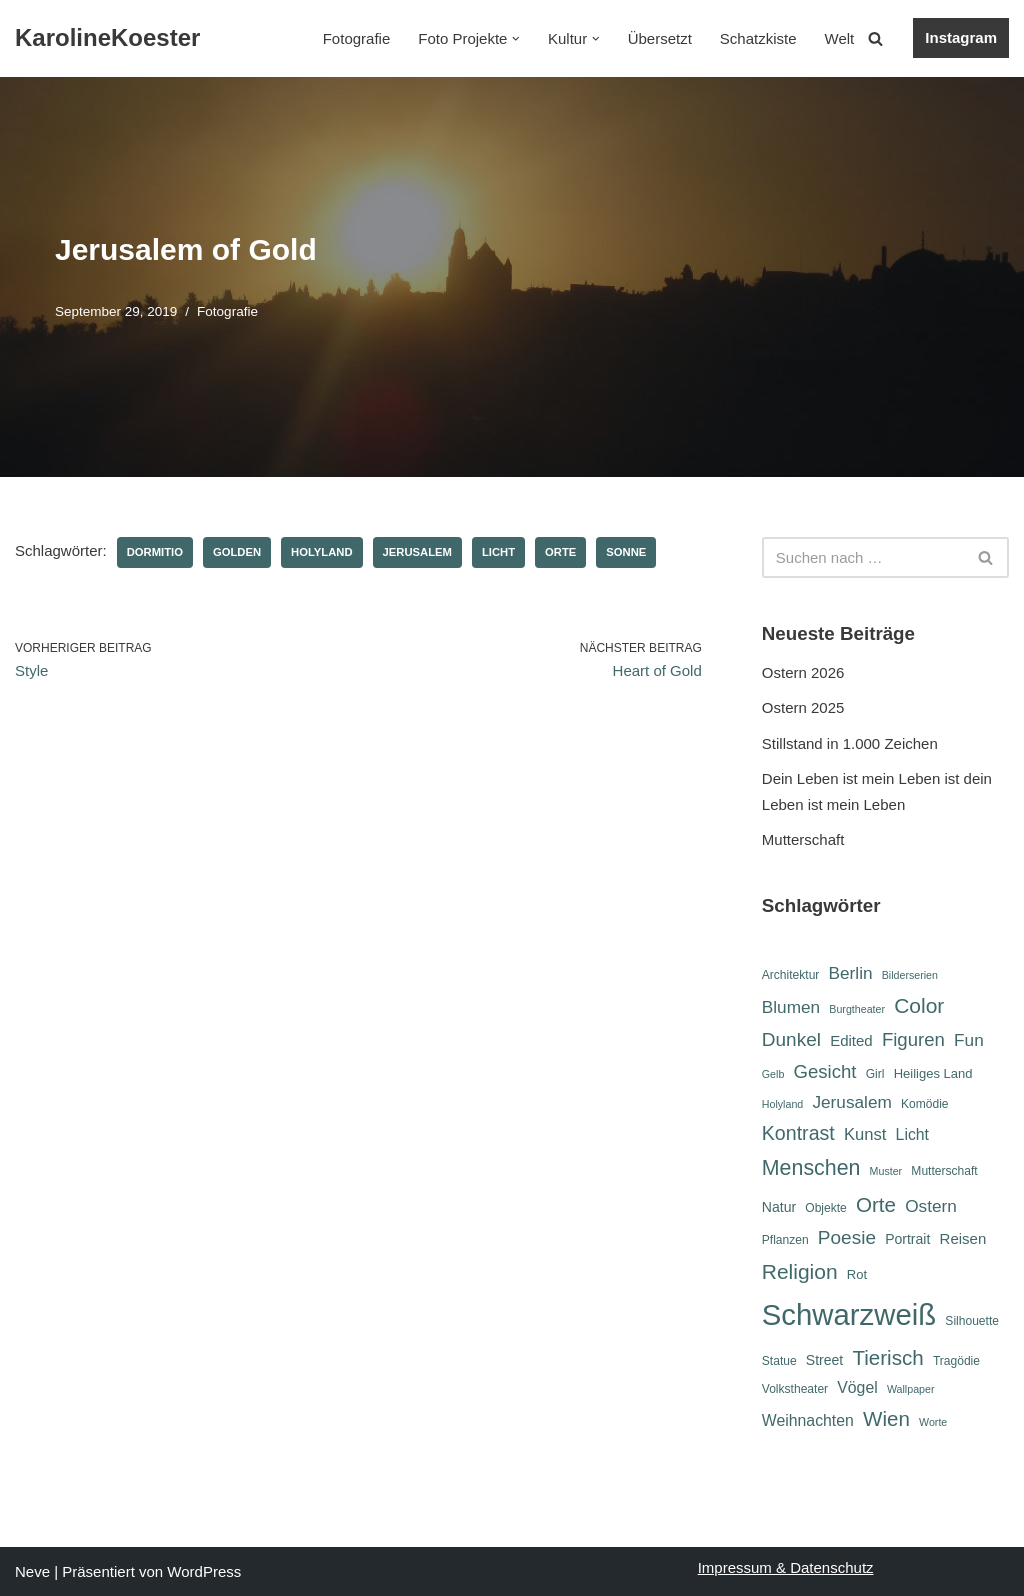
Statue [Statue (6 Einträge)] (779, 1361)
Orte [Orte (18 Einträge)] (876, 1204)
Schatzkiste (758, 38)
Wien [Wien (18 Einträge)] (886, 1418)
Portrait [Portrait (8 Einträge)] (907, 1239)
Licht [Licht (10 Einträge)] (912, 1134)
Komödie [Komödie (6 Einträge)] (925, 1104)
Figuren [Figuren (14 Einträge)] (913, 1039)
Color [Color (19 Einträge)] (919, 1005)
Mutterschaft (803, 839)
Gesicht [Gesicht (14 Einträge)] (824, 1071)
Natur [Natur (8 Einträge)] (779, 1207)
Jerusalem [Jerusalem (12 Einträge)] (851, 1102)
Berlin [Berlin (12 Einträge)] (851, 973)
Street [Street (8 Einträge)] (824, 1360)
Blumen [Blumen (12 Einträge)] (791, 1007)
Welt (840, 38)
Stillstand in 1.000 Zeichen (850, 743)
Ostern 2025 (803, 707)
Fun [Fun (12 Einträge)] (969, 1040)
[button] (516, 39)
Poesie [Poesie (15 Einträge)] (847, 1237)
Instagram (961, 37)
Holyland (321, 552)
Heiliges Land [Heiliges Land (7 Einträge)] (933, 1073)
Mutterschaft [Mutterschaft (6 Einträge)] (944, 1171)
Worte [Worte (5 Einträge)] (933, 1422)
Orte (560, 552)
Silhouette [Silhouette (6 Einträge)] (972, 1321)
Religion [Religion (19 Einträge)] (800, 1271)
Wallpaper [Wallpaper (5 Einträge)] (911, 1389)
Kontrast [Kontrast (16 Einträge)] (798, 1133)
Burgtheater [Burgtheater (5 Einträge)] (857, 1009)
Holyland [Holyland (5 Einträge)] (782, 1104)
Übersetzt (660, 38)
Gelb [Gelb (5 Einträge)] (773, 1074)
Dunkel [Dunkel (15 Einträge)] (791, 1039)
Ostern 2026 (803, 672)
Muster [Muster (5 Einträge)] (886, 1171)
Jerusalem (417, 552)
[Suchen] (875, 38)
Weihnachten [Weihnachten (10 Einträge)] (808, 1420)
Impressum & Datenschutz (786, 1567)
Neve (32, 1571)
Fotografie (357, 38)
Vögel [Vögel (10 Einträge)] (857, 1387)
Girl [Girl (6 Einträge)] (875, 1074)
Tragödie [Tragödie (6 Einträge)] (956, 1361)
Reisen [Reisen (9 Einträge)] (963, 1238)
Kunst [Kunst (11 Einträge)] (865, 1134)
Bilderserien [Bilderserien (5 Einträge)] (910, 975)
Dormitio (155, 552)
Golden (237, 552)
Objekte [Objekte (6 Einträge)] (826, 1208)
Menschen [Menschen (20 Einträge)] (811, 1168)
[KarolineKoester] (107, 38)
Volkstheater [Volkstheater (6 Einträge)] (795, 1389)
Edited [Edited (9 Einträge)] (851, 1040)
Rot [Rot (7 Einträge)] (857, 1274)
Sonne (626, 552)
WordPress (204, 1571)
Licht (498, 552)
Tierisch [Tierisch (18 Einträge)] (887, 1357)
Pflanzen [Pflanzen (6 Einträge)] (785, 1240)
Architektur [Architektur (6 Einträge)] (791, 975)
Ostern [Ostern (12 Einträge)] (931, 1206)
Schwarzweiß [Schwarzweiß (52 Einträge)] (849, 1314)
